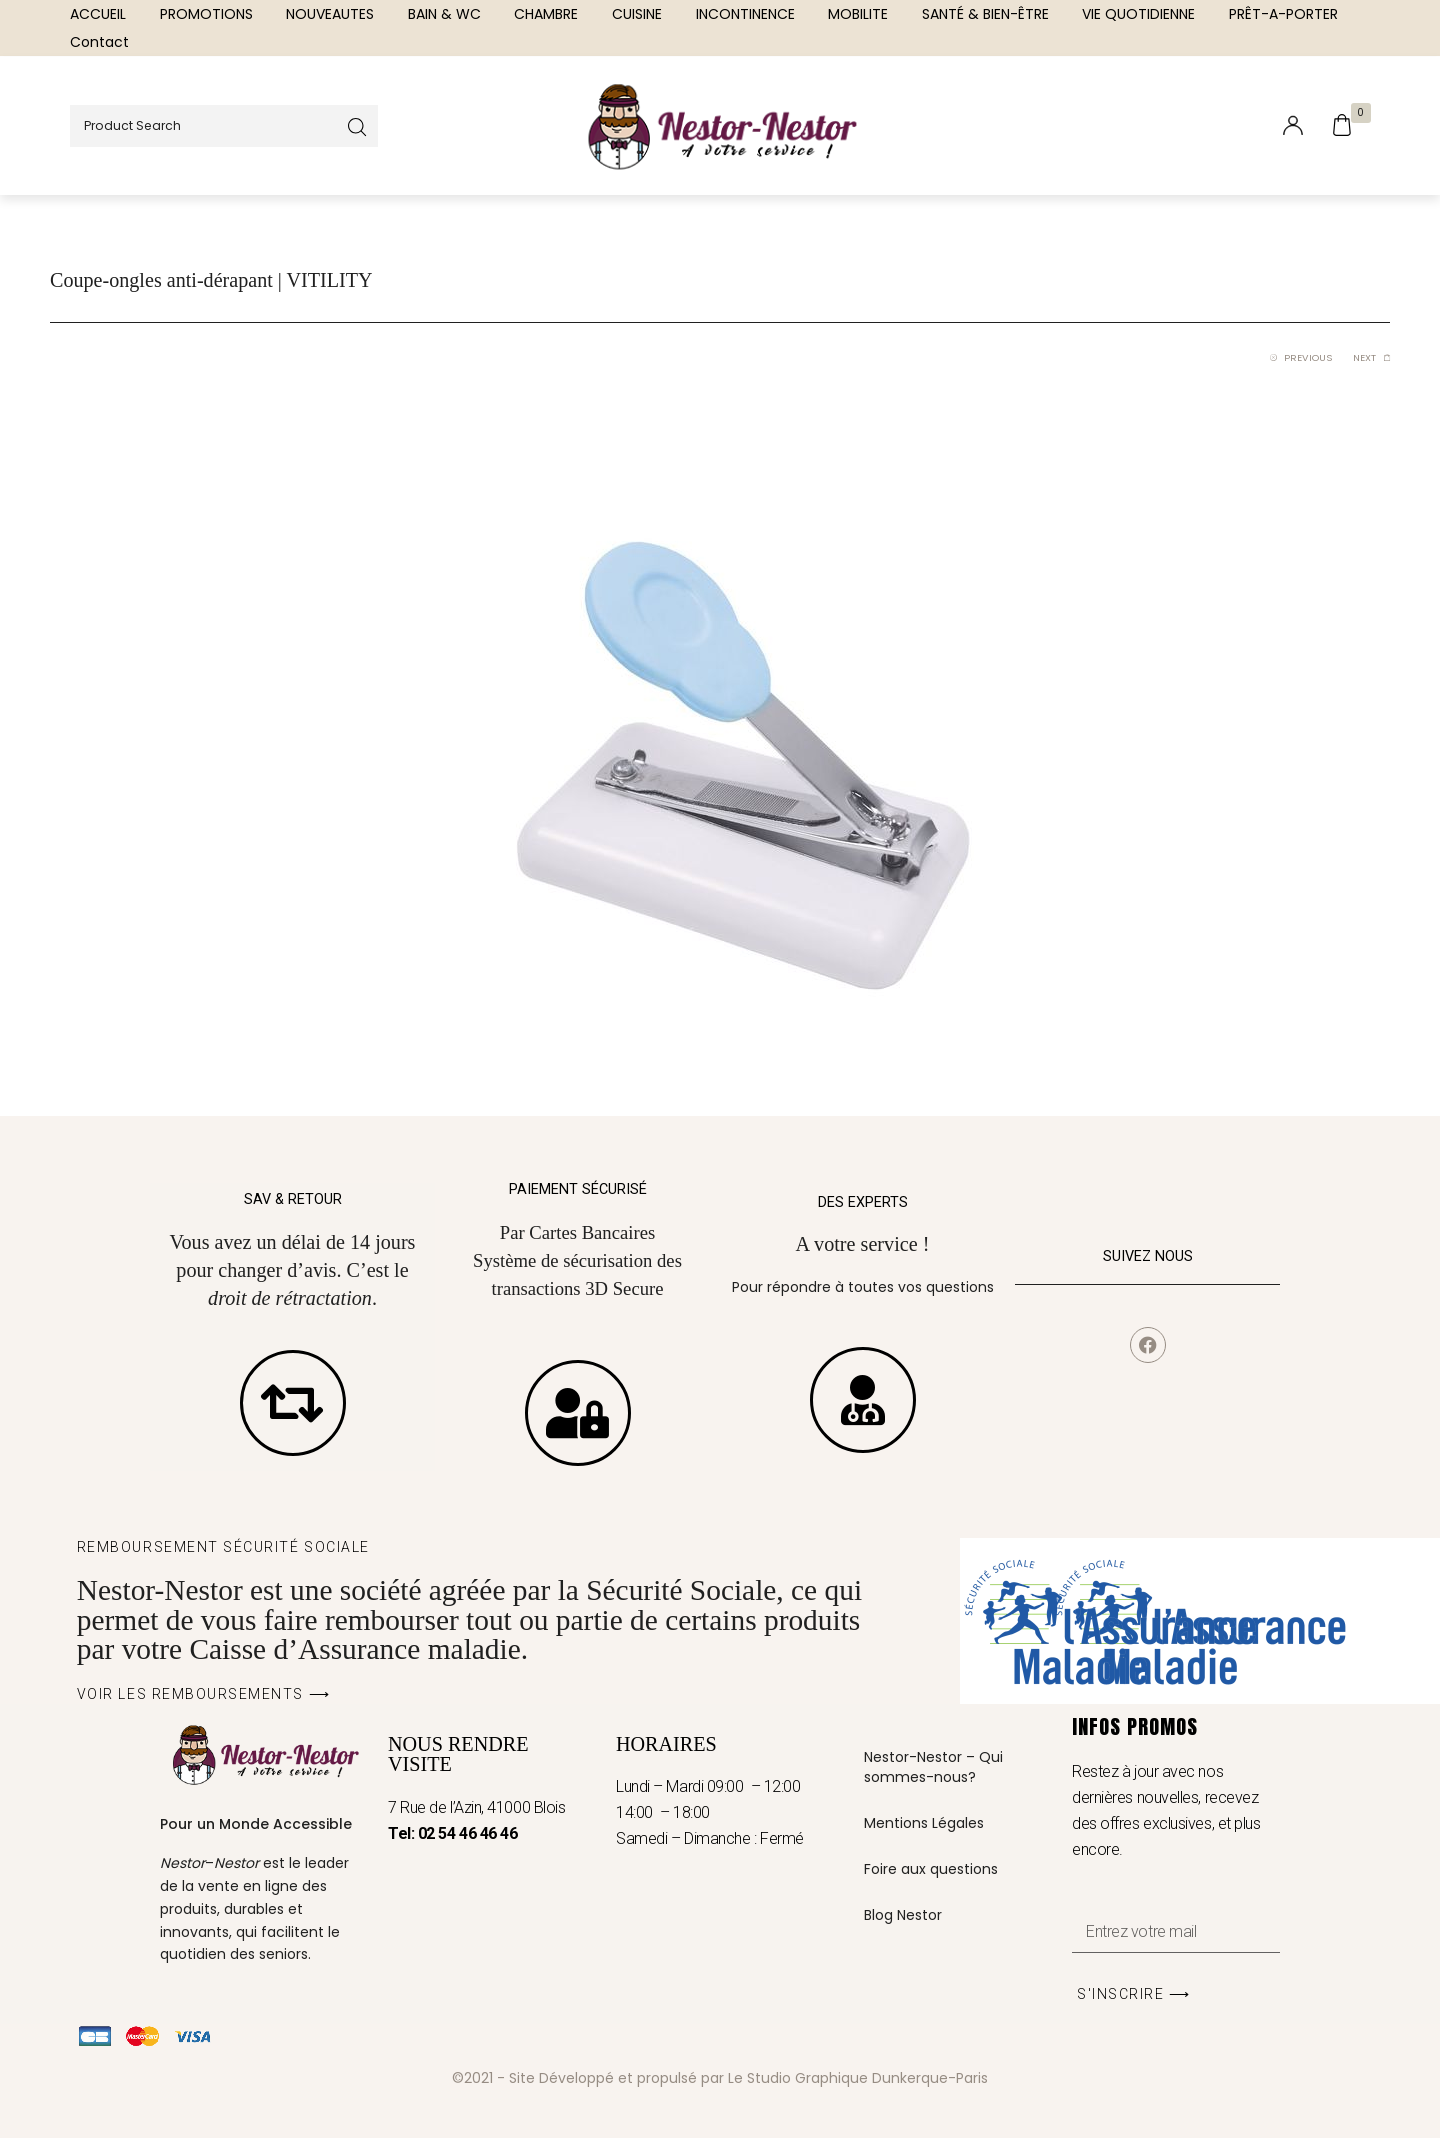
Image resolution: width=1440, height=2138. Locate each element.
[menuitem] (98, 14)
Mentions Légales (924, 1823)
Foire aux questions (931, 1869)
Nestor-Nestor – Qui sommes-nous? (933, 1767)
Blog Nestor (903, 1915)
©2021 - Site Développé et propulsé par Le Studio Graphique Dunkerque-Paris (720, 2078)
